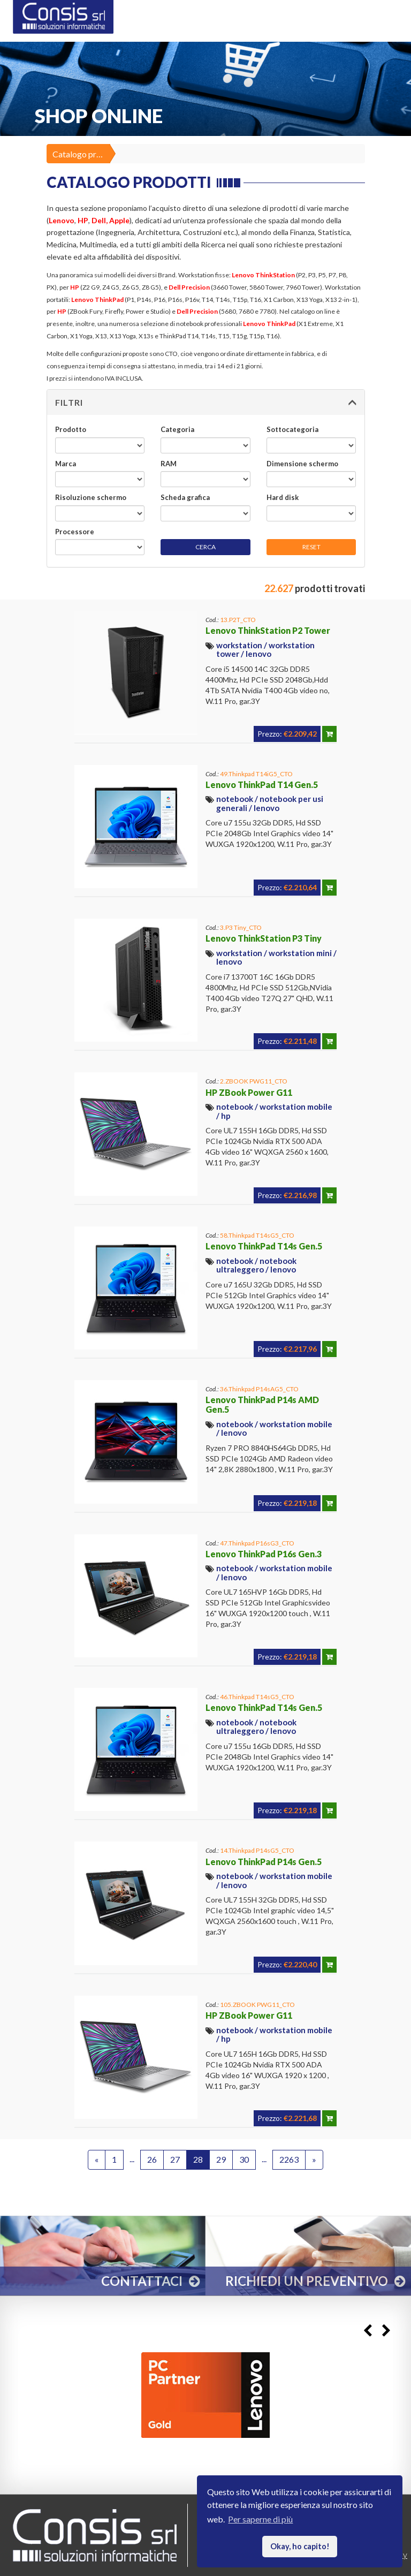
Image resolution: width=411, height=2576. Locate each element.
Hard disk (283, 497)
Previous (367, 2330)
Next (386, 2330)
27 (175, 2159)
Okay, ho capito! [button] (300, 2546)
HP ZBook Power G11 (249, 1092)
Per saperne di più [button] (260, 2519)
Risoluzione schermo (90, 497)
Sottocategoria (292, 429)
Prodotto (70, 429)
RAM (169, 463)
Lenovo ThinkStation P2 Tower (268, 630)
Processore (74, 531)
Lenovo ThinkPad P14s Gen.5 (264, 1862)
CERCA (205, 547)
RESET (311, 547)
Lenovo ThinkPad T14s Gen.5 (264, 1246)
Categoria (177, 429)
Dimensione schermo (302, 463)
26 (152, 2159)
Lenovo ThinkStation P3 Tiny (264, 938)
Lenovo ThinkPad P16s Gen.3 (264, 1554)
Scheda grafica (185, 497)
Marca (65, 463)
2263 (289, 2159)
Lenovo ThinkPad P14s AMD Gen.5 (262, 1404)
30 (244, 2159)
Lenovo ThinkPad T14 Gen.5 (262, 784)
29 (221, 2159)
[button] (205, 402)
